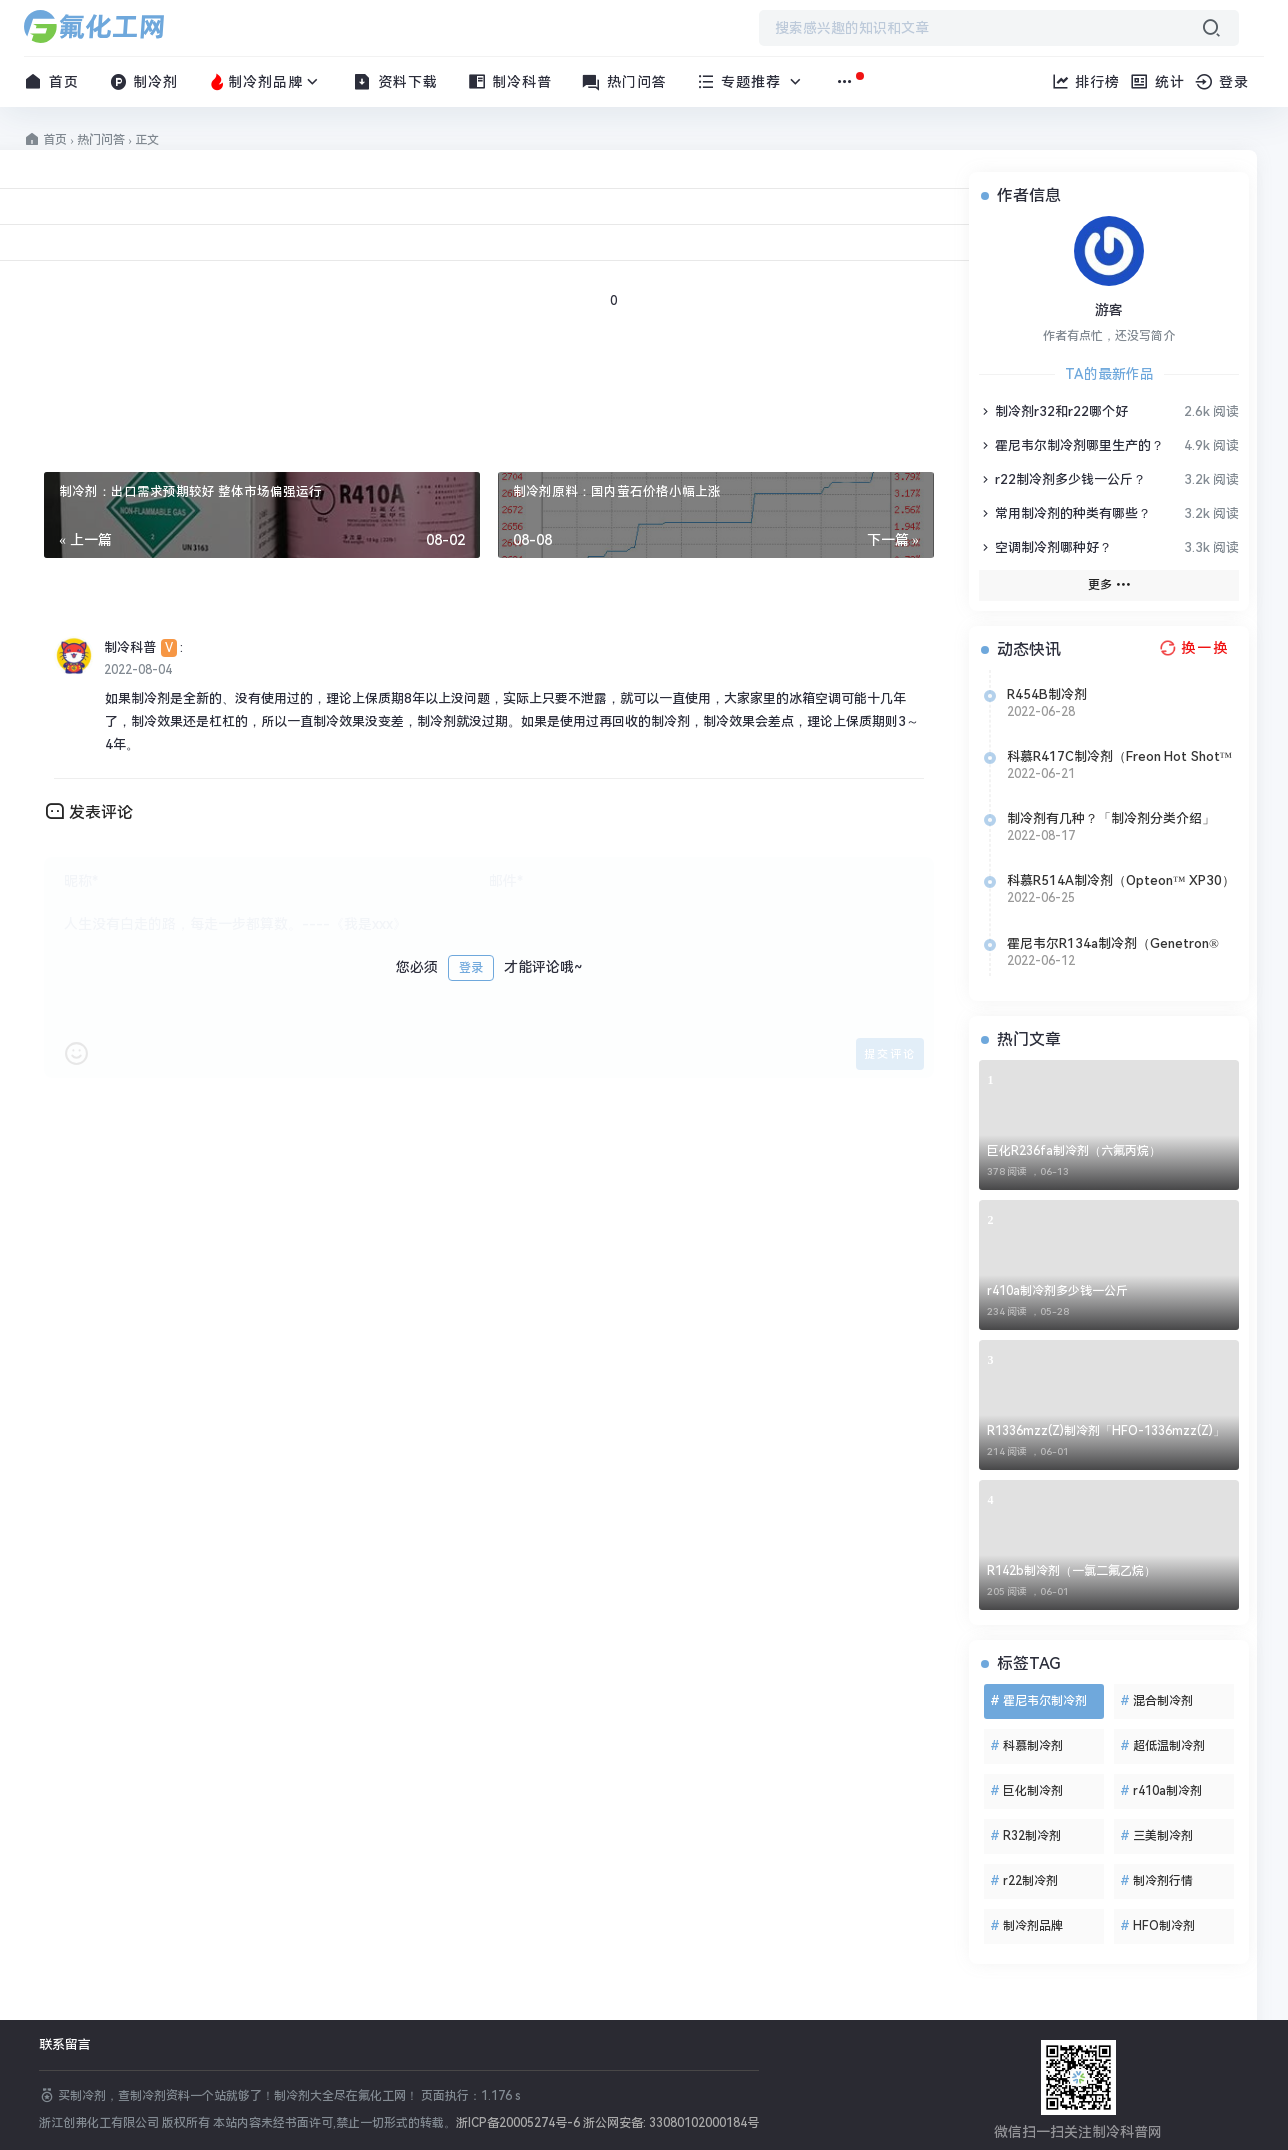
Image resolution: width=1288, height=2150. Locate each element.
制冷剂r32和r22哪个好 (1053, 411)
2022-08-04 (138, 670)
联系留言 (65, 2044)
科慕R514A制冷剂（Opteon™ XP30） (1121, 880)
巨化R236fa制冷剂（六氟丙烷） (1074, 1151)
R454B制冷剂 (1047, 694)
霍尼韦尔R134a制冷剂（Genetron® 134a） (1113, 944)
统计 (1157, 81)
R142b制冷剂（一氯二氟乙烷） (1071, 1571)
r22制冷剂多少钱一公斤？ (1062, 479)
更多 (1109, 584)
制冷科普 (510, 81)
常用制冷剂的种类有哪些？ (1065, 513)
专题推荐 (751, 81)
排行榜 (1086, 81)
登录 (471, 968)
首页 (51, 81)
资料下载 (395, 81)
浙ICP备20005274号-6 (518, 2123)
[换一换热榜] (1192, 648)
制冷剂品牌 (265, 81)
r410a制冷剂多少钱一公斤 (1057, 1291)
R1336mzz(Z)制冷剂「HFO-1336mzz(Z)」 (1106, 1431)
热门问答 (624, 81)
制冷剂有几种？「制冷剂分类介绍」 (1111, 818)
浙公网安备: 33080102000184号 (671, 2123)
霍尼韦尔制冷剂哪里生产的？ (1071, 445)
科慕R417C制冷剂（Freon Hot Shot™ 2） (1119, 757)
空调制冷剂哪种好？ (1045, 547)
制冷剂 (144, 81)
